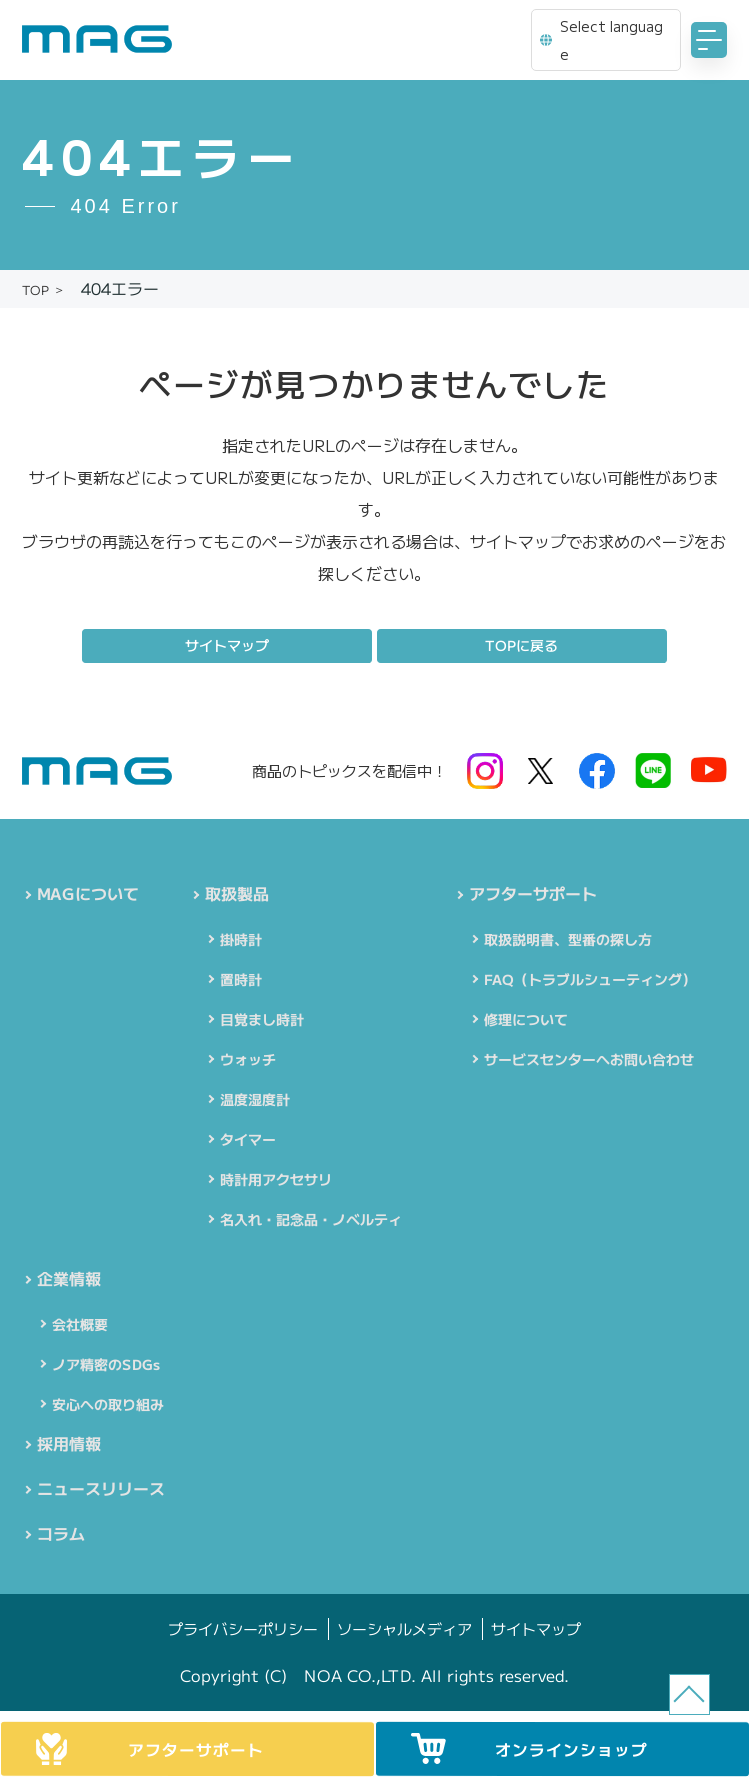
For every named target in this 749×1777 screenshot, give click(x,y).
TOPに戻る (521, 645)
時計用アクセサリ (276, 1181)
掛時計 (241, 941)
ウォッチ (248, 1061)
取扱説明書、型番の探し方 (567, 941)
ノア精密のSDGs (106, 1368)
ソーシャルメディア (404, 1638)
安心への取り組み (108, 1408)
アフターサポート (532, 895)
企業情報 (69, 1282)
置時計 (241, 981)
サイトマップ (227, 645)
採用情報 (69, 1449)
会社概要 (80, 1328)
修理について (525, 1021)
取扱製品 (237, 895)
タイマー (248, 1141)
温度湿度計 (255, 1101)
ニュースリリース (101, 1496)
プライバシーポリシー (243, 1638)
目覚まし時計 (262, 1021)
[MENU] (709, 40)
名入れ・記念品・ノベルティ (311, 1221)
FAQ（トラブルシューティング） (589, 981)
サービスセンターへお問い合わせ (588, 1061)
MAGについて (88, 895)
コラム (61, 1543)
